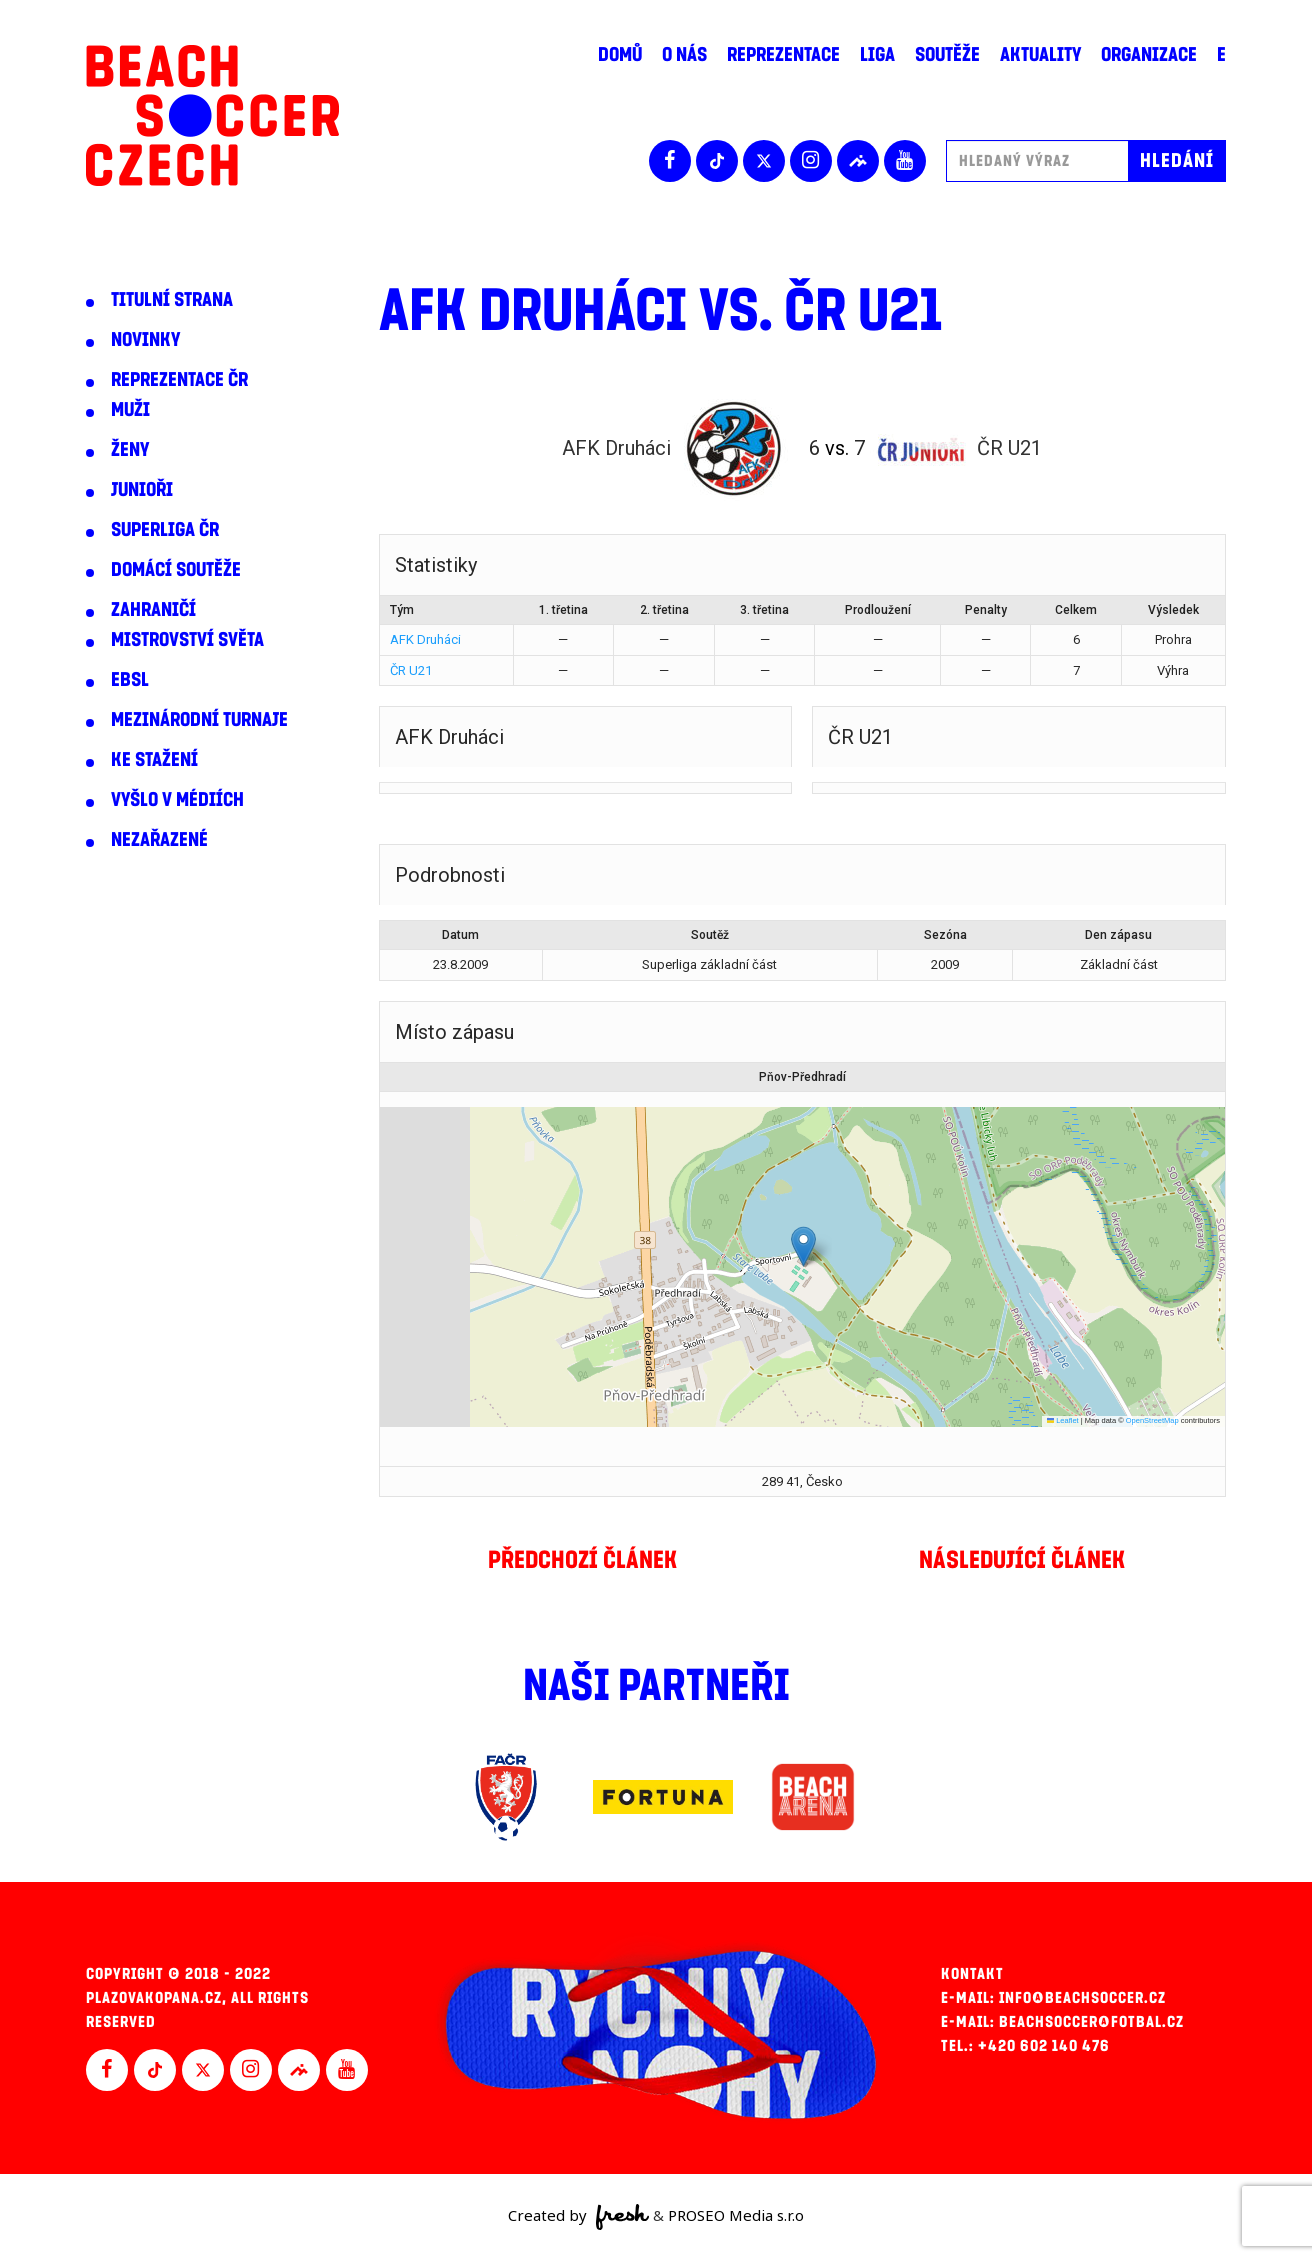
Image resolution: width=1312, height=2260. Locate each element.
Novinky (145, 340)
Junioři (142, 490)
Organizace (1149, 55)
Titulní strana (172, 300)
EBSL (130, 680)
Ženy (130, 450)
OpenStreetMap (1152, 1420)
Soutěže (947, 55)
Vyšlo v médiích (177, 800)
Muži (130, 410)
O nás (684, 55)
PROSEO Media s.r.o (736, 2215)
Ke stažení (154, 760)
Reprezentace (783, 55)
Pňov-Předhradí (802, 1077)
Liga (877, 55)
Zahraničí (153, 610)
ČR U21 (411, 670)
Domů (620, 55)
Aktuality (1040, 55)
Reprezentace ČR (179, 380)
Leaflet (1063, 1420)
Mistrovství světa (187, 640)
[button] (803, 1246)
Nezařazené (159, 840)
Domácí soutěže (176, 570)
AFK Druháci (425, 639)
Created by (578, 2217)
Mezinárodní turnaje (199, 720)
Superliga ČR (165, 530)
